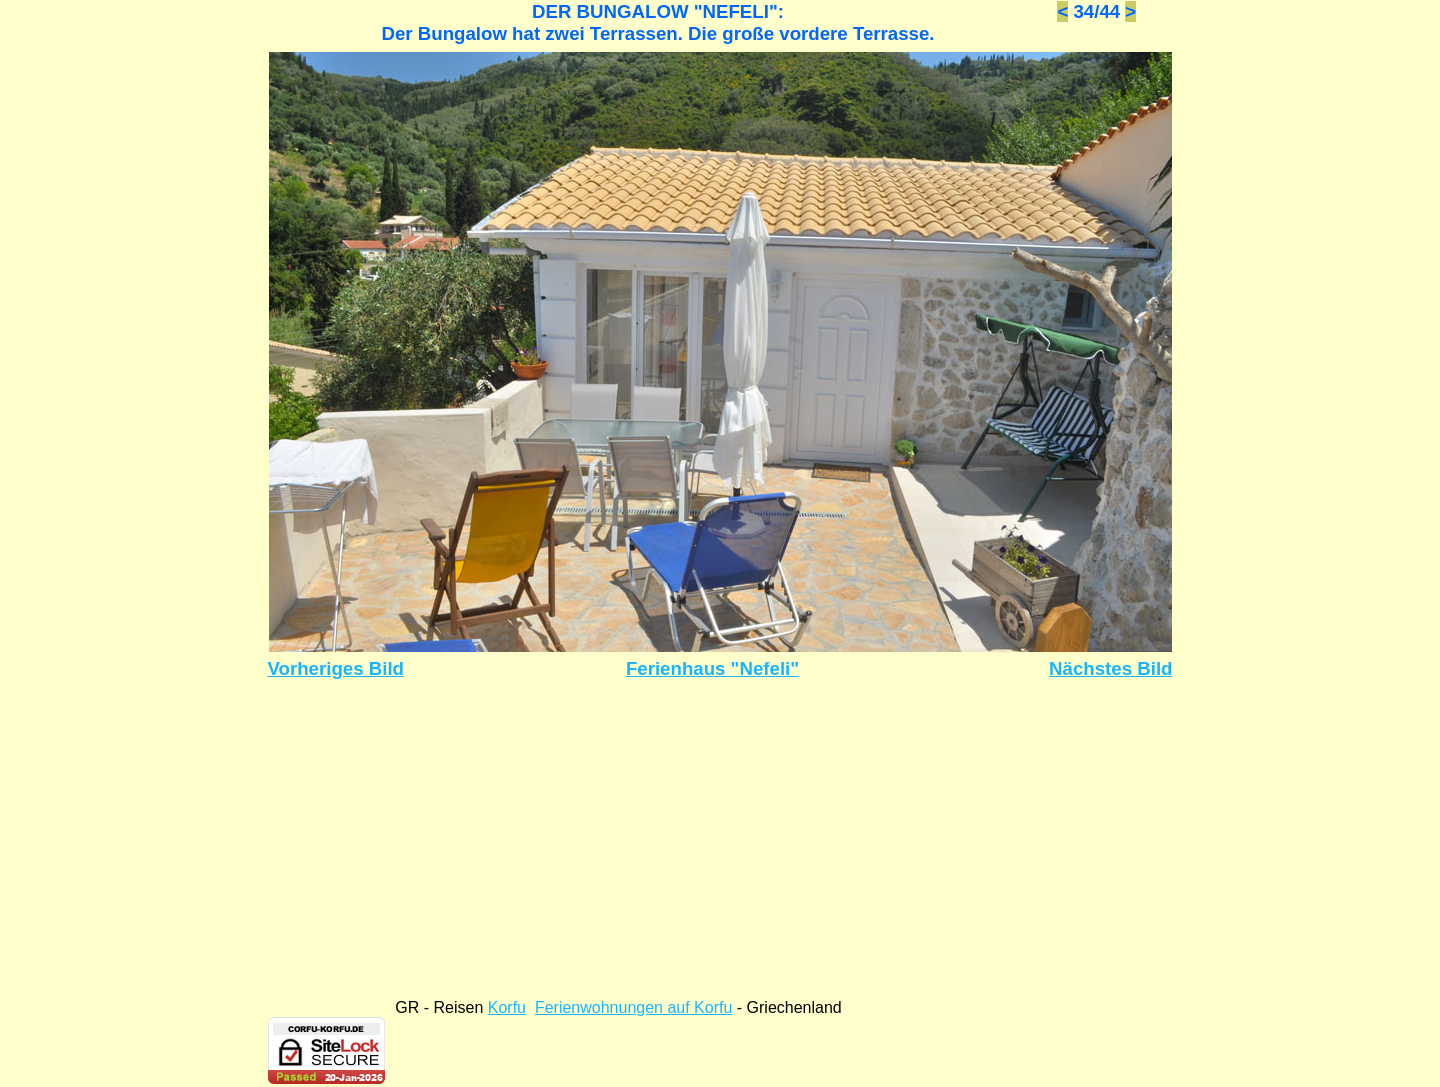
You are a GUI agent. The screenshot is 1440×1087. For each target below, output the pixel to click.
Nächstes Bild (1110, 668)
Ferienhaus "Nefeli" (712, 668)
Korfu (507, 1007)
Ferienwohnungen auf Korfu (633, 1007)
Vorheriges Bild (336, 668)
